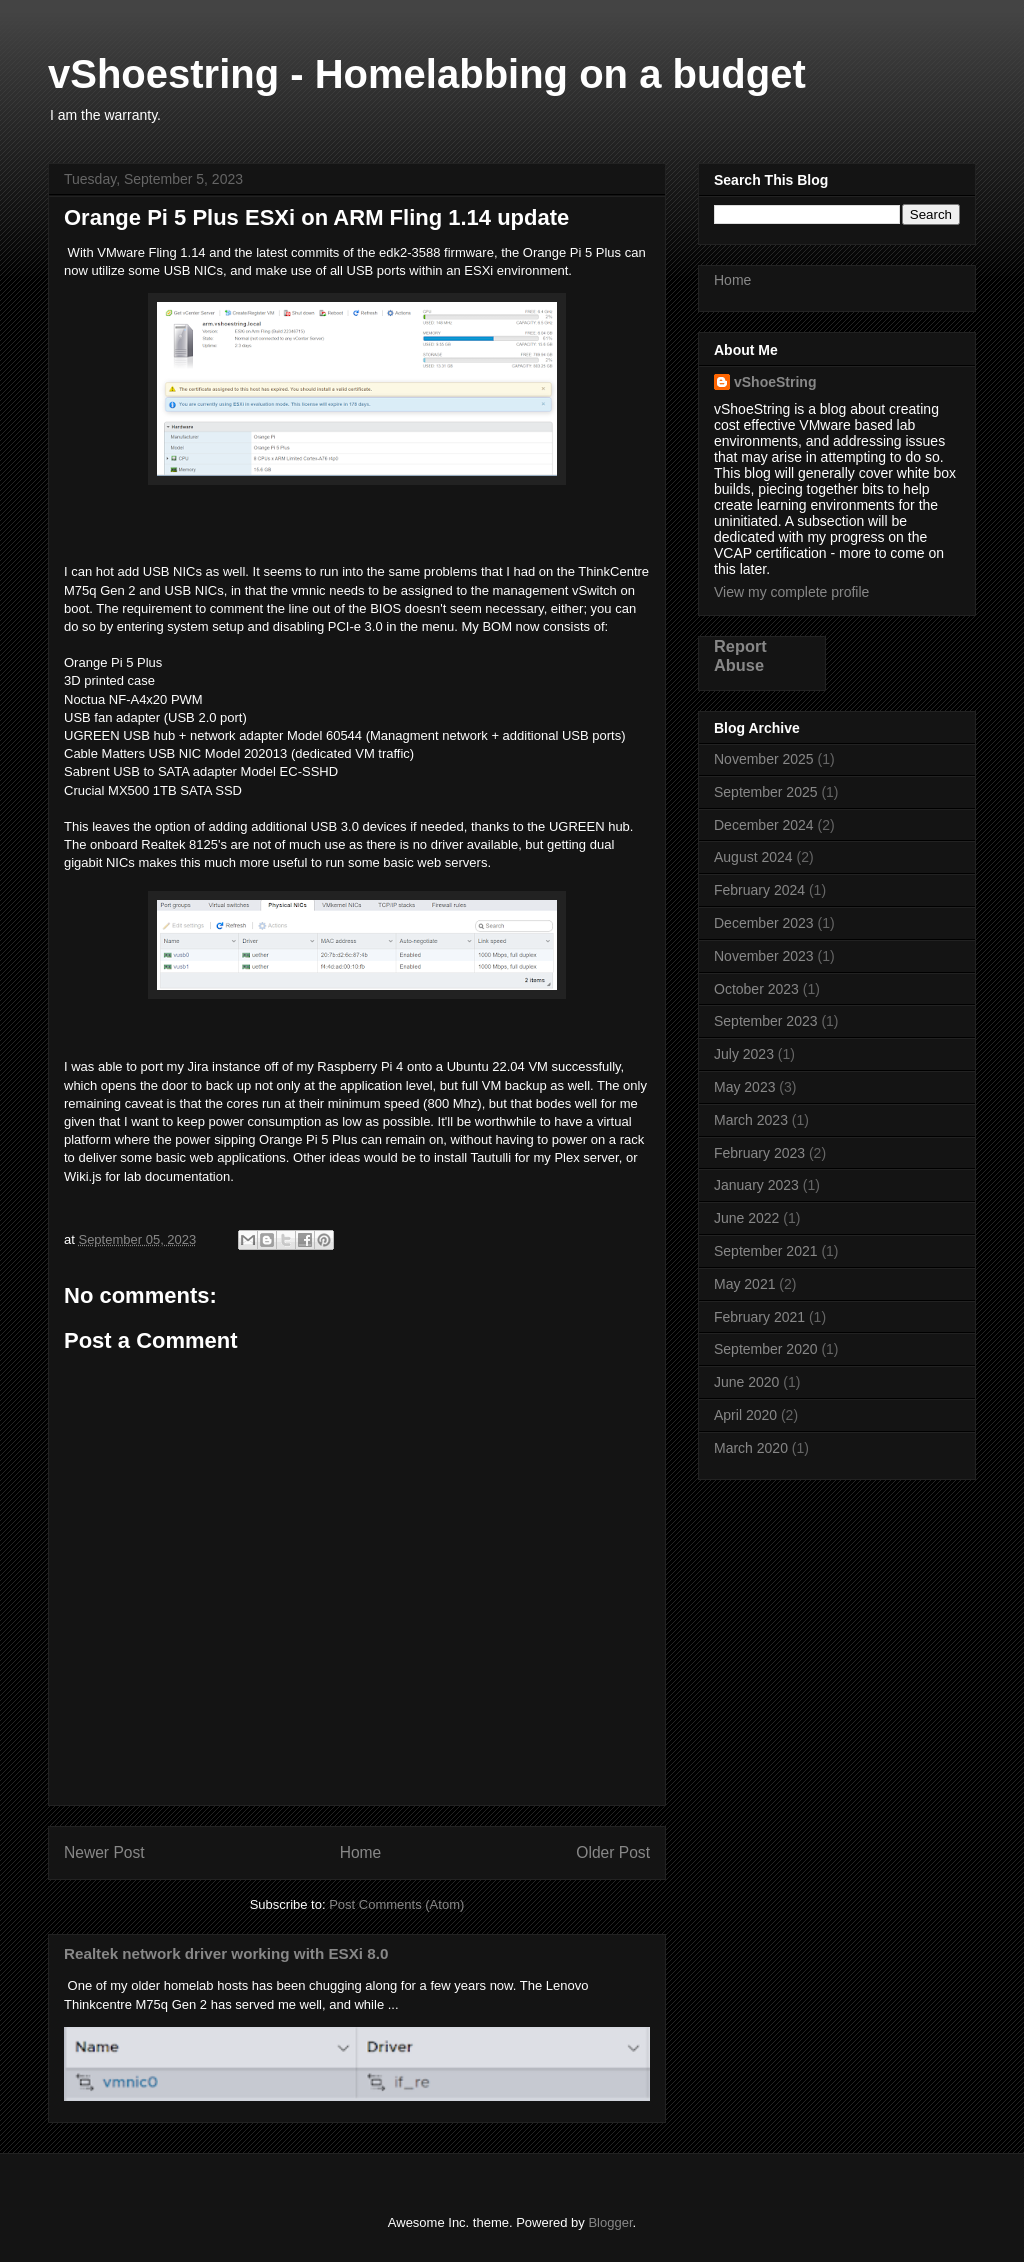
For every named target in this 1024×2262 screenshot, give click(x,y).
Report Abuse (740, 655)
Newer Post (104, 1852)
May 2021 (744, 1284)
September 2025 (766, 792)
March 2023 (751, 1120)
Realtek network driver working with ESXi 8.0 (226, 1953)
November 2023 (764, 956)
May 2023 (744, 1087)
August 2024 (753, 857)
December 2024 (764, 825)
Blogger (610, 2222)
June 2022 (746, 1218)
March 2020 (751, 1448)
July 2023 (744, 1054)
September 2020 (766, 1349)
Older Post (613, 1852)
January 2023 (756, 1185)
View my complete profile (791, 592)
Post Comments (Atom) (396, 1904)
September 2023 (766, 1021)
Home (361, 1852)
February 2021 (759, 1317)
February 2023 (759, 1153)
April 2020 (745, 1415)
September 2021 (766, 1251)
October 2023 (756, 989)
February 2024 (759, 890)
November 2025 (764, 759)
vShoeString (775, 382)
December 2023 (764, 923)
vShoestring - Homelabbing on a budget (427, 74)
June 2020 (746, 1382)
